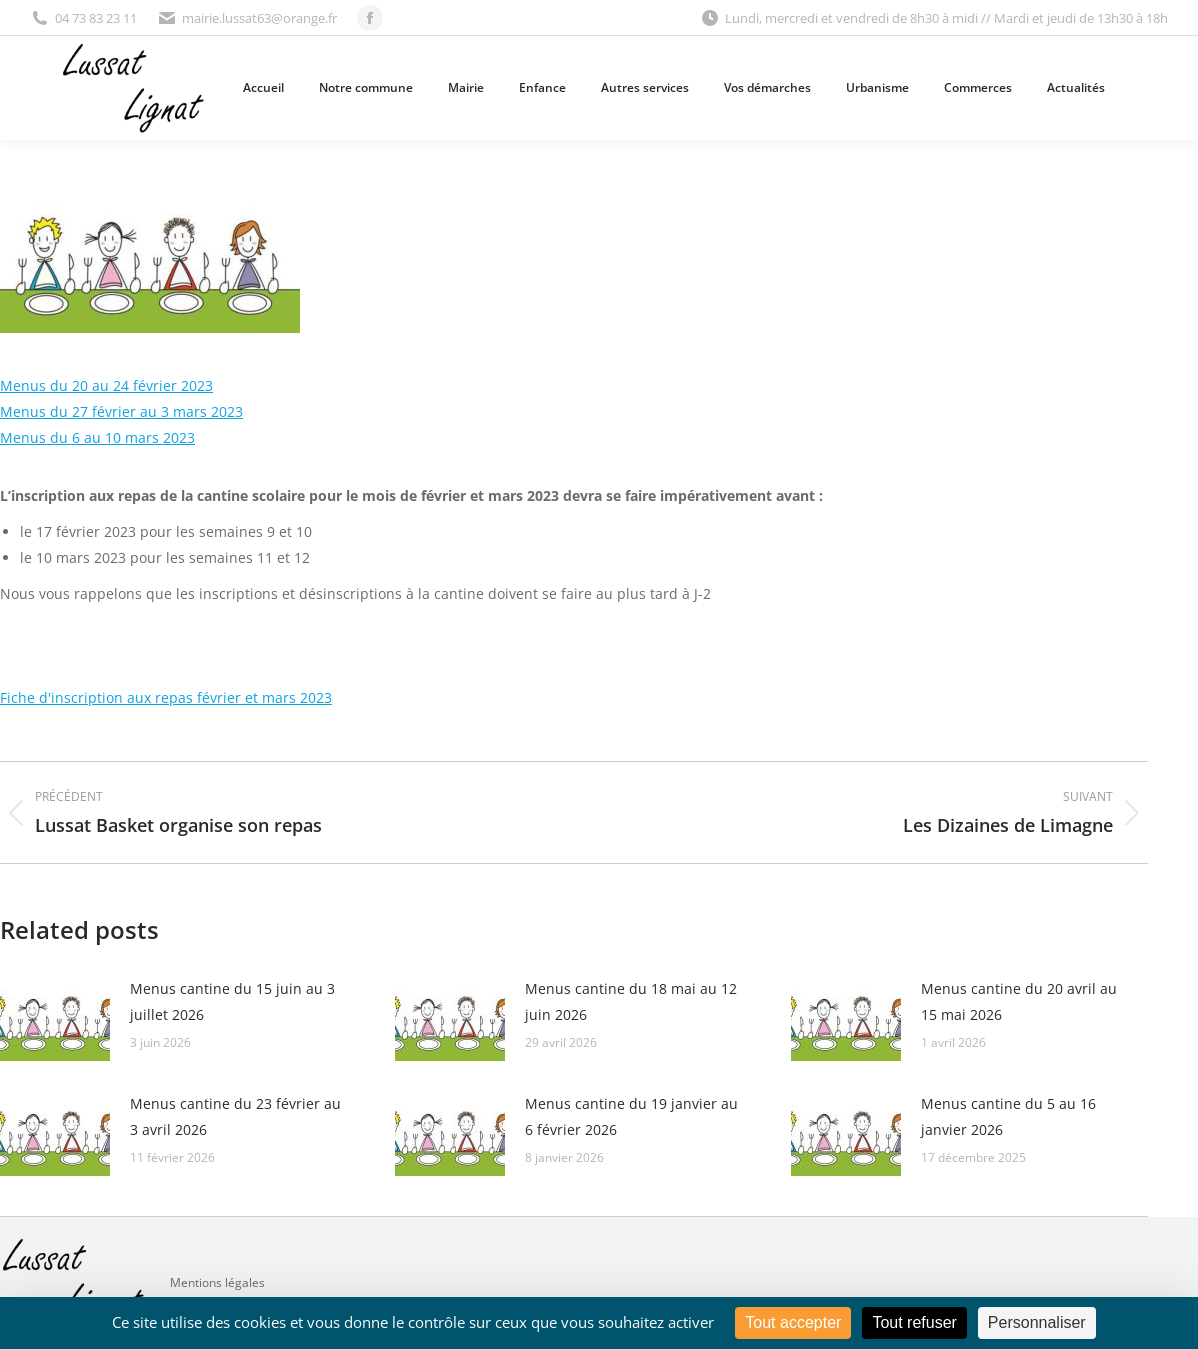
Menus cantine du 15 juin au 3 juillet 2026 (232, 1001)
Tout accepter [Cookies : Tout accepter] (793, 1322)
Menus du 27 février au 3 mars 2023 (121, 411)
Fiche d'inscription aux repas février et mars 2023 (166, 697)
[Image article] (55, 1021)
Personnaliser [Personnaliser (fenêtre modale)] (1037, 1322)
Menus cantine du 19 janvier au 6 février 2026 (631, 1116)
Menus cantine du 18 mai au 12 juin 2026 (631, 1001)
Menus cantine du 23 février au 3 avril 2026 (235, 1116)
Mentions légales (217, 1282)
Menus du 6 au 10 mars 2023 (97, 437)
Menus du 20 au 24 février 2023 (106, 385)
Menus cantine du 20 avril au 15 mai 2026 (1019, 1001)
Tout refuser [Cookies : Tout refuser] (914, 1322)
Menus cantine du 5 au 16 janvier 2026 (1008, 1116)
